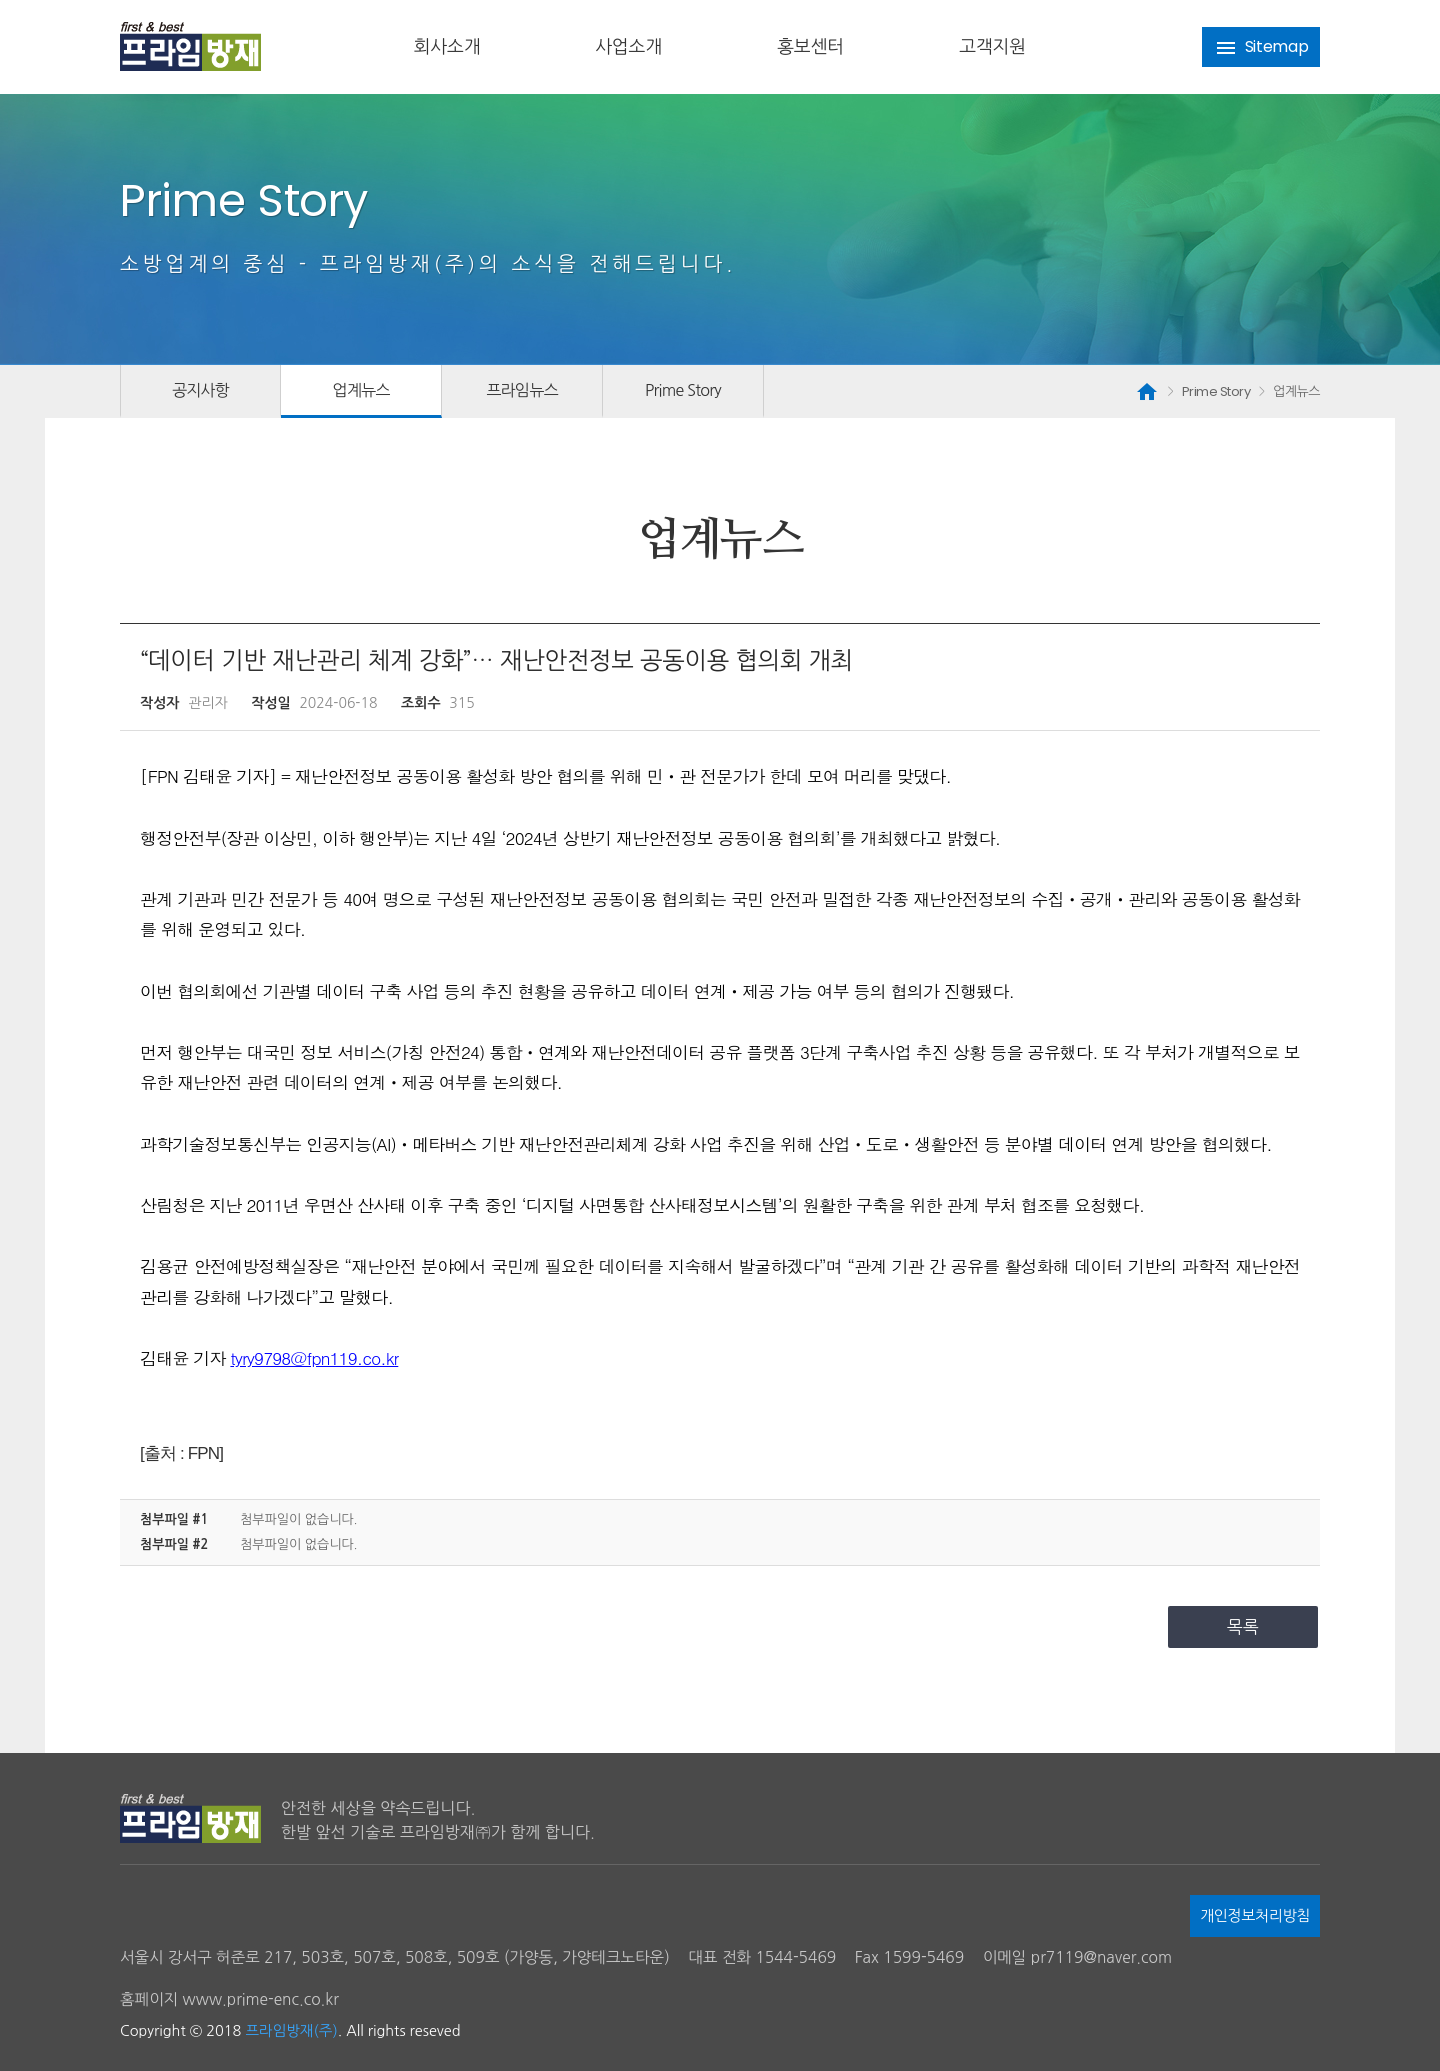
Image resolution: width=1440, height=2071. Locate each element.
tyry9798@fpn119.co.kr (314, 1358)
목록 (1243, 1626)
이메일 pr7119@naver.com (1077, 1957)
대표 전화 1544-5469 (762, 1957)
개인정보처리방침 (1255, 1915)
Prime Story (683, 390)
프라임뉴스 (521, 390)
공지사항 (200, 390)
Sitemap (1261, 47)
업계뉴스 (360, 390)
